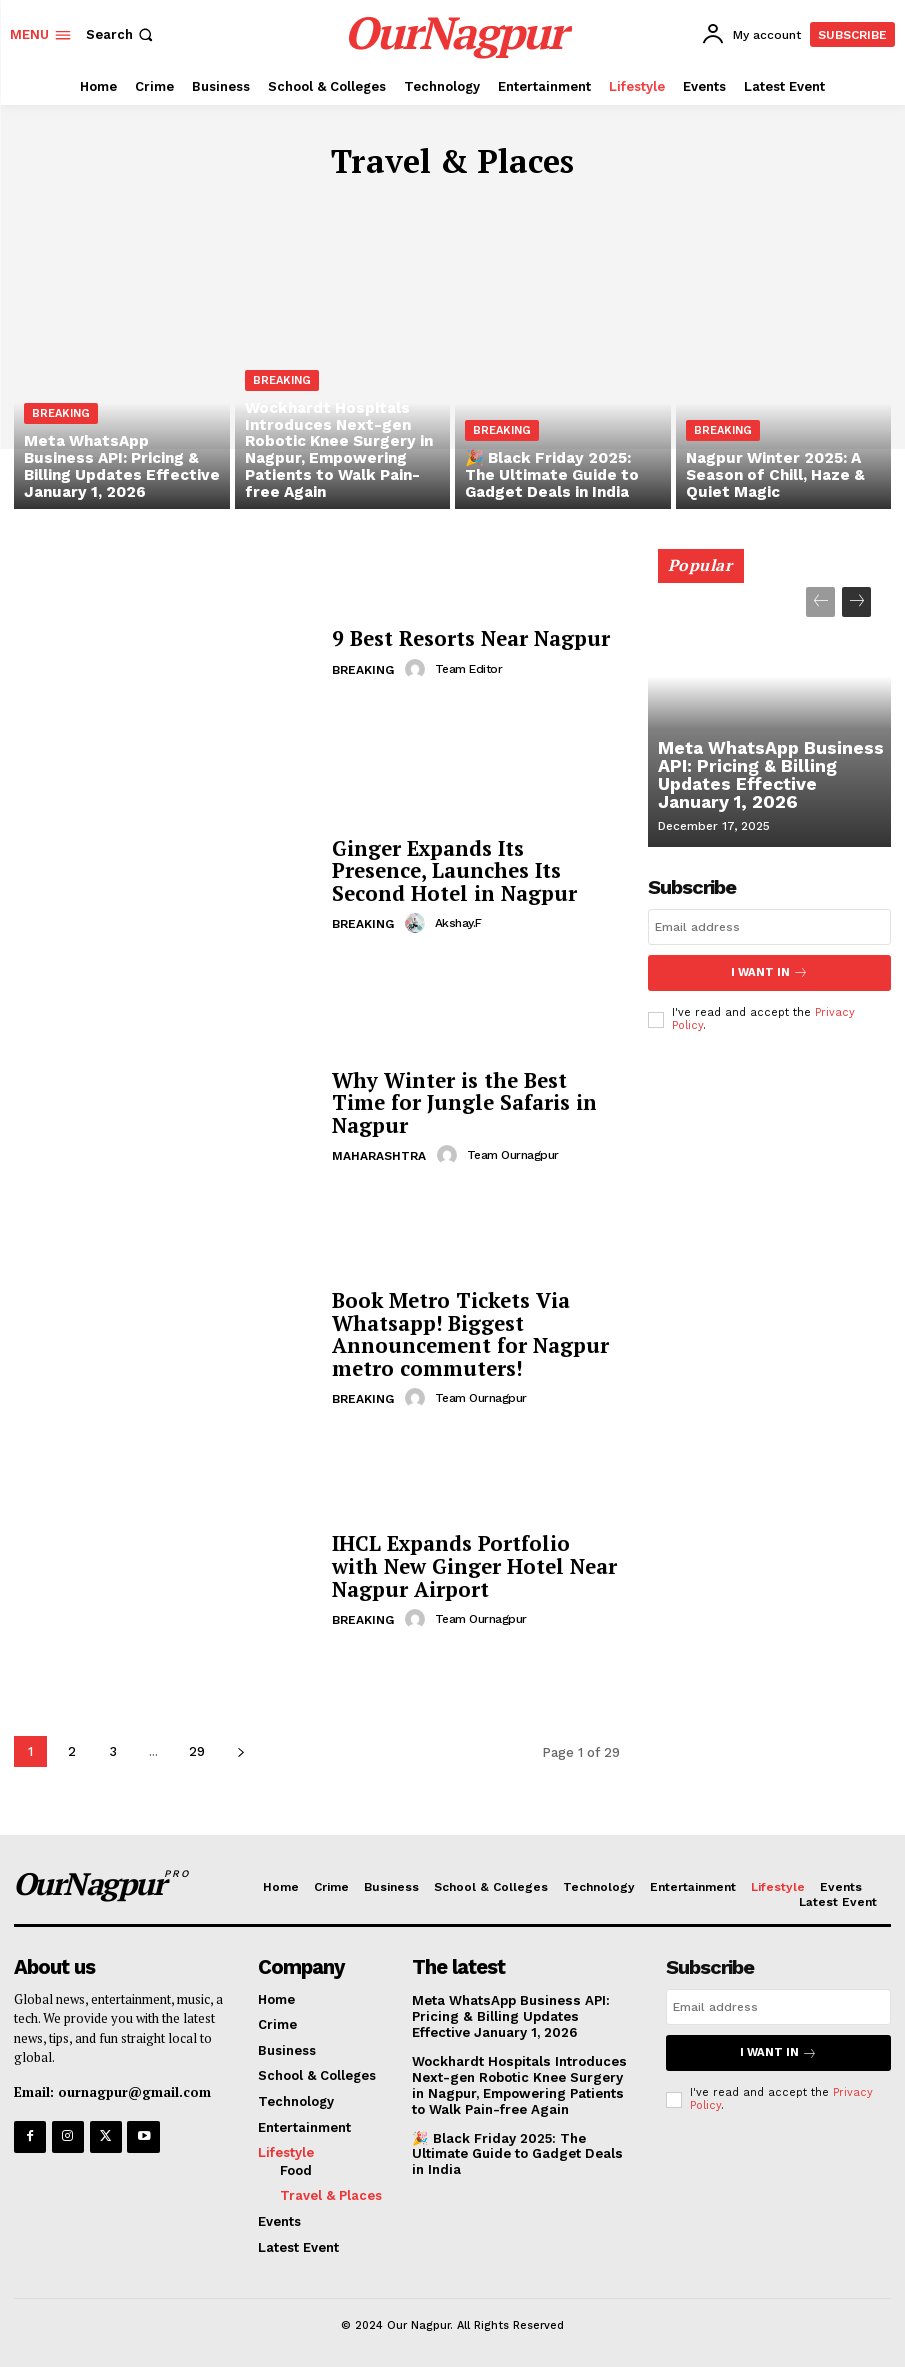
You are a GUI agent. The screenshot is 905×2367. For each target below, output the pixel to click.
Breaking (61, 419)
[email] (770, 927)
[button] (121, 34)
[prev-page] (820, 602)
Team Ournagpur (512, 1154)
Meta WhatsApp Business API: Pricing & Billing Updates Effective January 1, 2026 (768, 778)
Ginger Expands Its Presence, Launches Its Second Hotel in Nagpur (450, 870)
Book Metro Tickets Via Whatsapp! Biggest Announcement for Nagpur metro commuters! (466, 1334)
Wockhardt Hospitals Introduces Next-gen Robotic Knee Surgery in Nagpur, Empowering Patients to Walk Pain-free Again (524, 2084)
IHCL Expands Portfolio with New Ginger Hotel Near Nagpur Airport (474, 1566)
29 (197, 1751)
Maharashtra (379, 1155)
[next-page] (240, 1751)
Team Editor (468, 669)
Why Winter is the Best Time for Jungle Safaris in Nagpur (459, 1102)
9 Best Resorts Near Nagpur (467, 639)
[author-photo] (418, 669)
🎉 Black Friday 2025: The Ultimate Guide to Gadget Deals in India (523, 2151)
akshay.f (457, 922)
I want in (769, 972)
